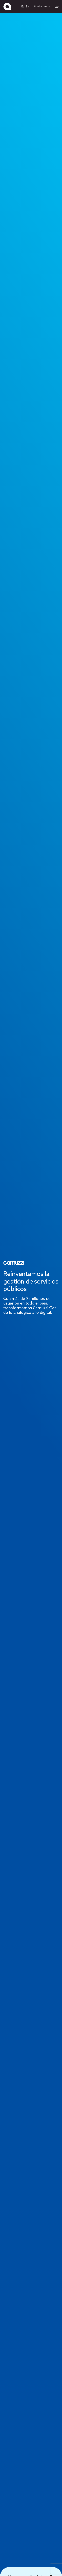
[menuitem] (22, 6)
